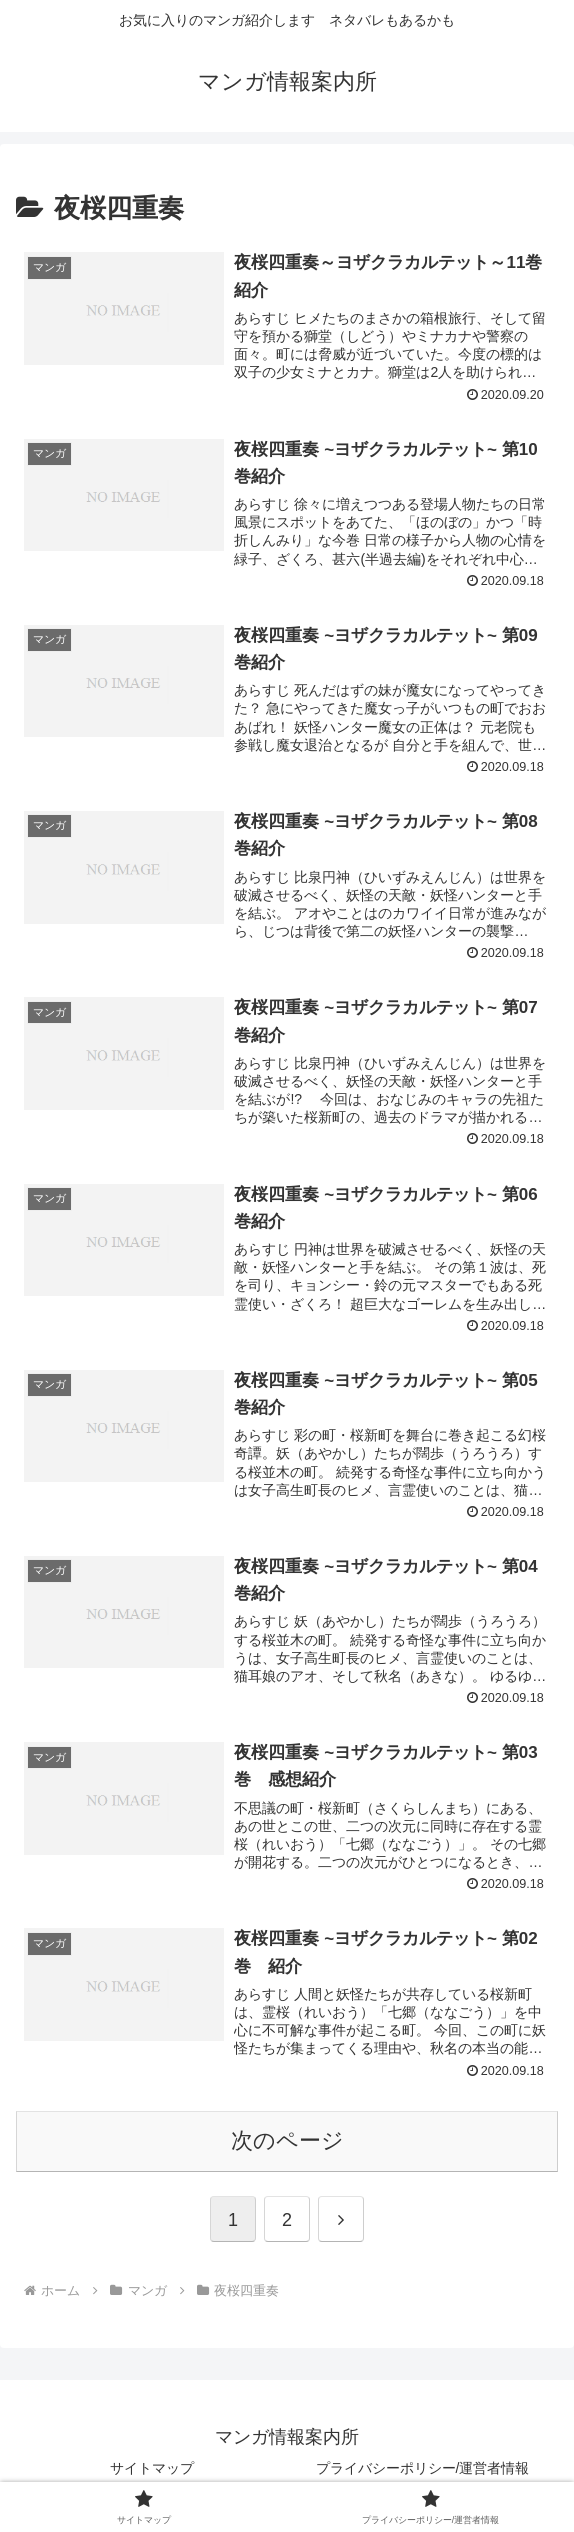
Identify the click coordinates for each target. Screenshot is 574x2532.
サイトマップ (152, 2468)
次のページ (287, 2140)
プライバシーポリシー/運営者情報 (423, 2468)
